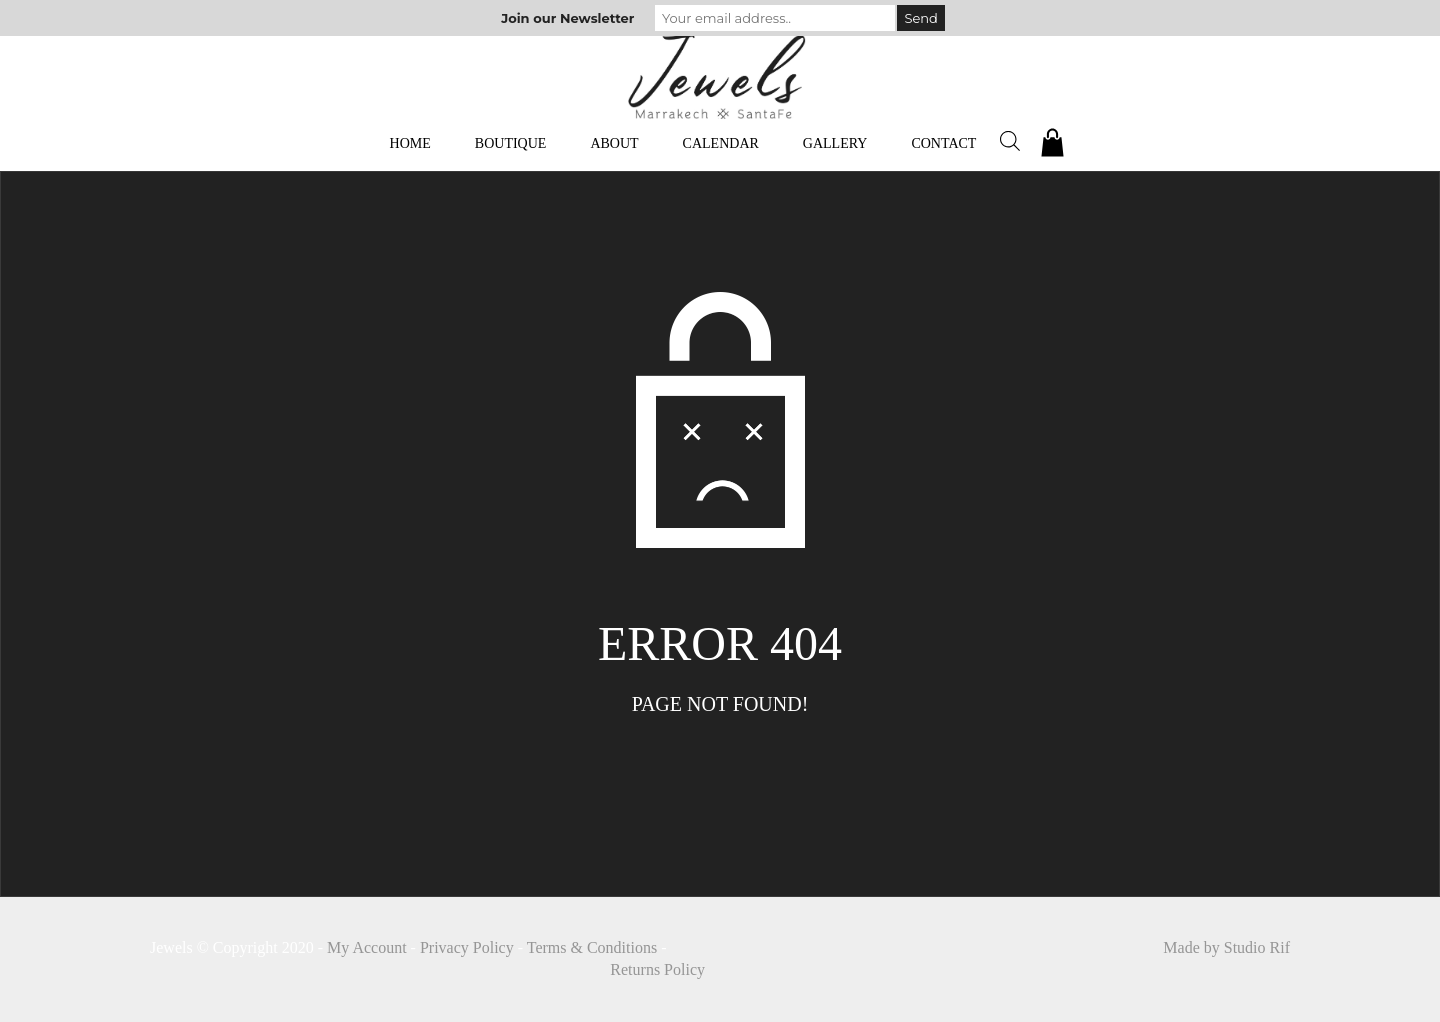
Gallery (835, 143)
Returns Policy (657, 969)
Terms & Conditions (592, 947)
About (614, 143)
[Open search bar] (1010, 141)
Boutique (511, 143)
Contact (943, 143)
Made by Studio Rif (1226, 947)
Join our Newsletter (567, 18)
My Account (367, 947)
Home (410, 143)
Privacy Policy (467, 947)
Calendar (721, 143)
